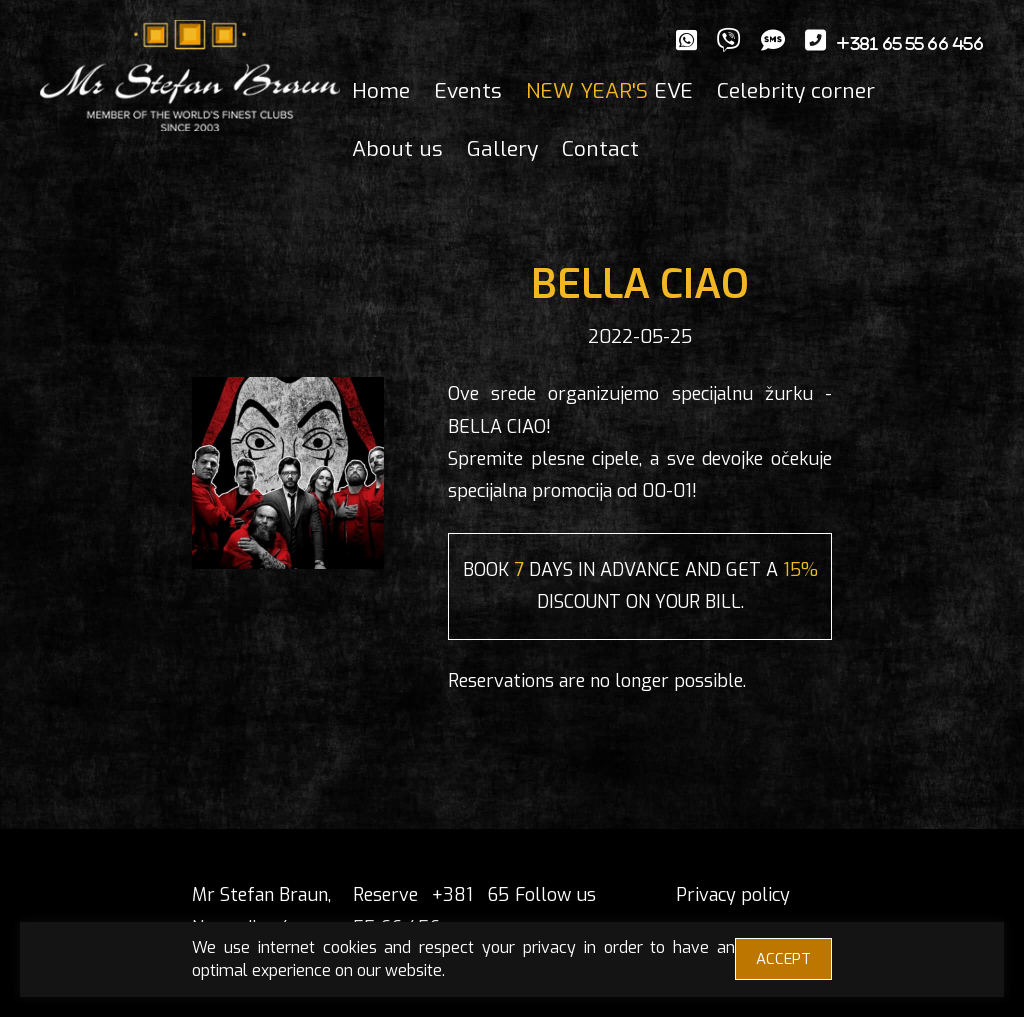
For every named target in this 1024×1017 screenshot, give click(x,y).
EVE (609, 91)
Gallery (502, 149)
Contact (600, 149)
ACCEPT (783, 959)
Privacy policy (733, 895)
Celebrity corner (796, 91)
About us (397, 149)
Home (381, 91)
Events (468, 91)
